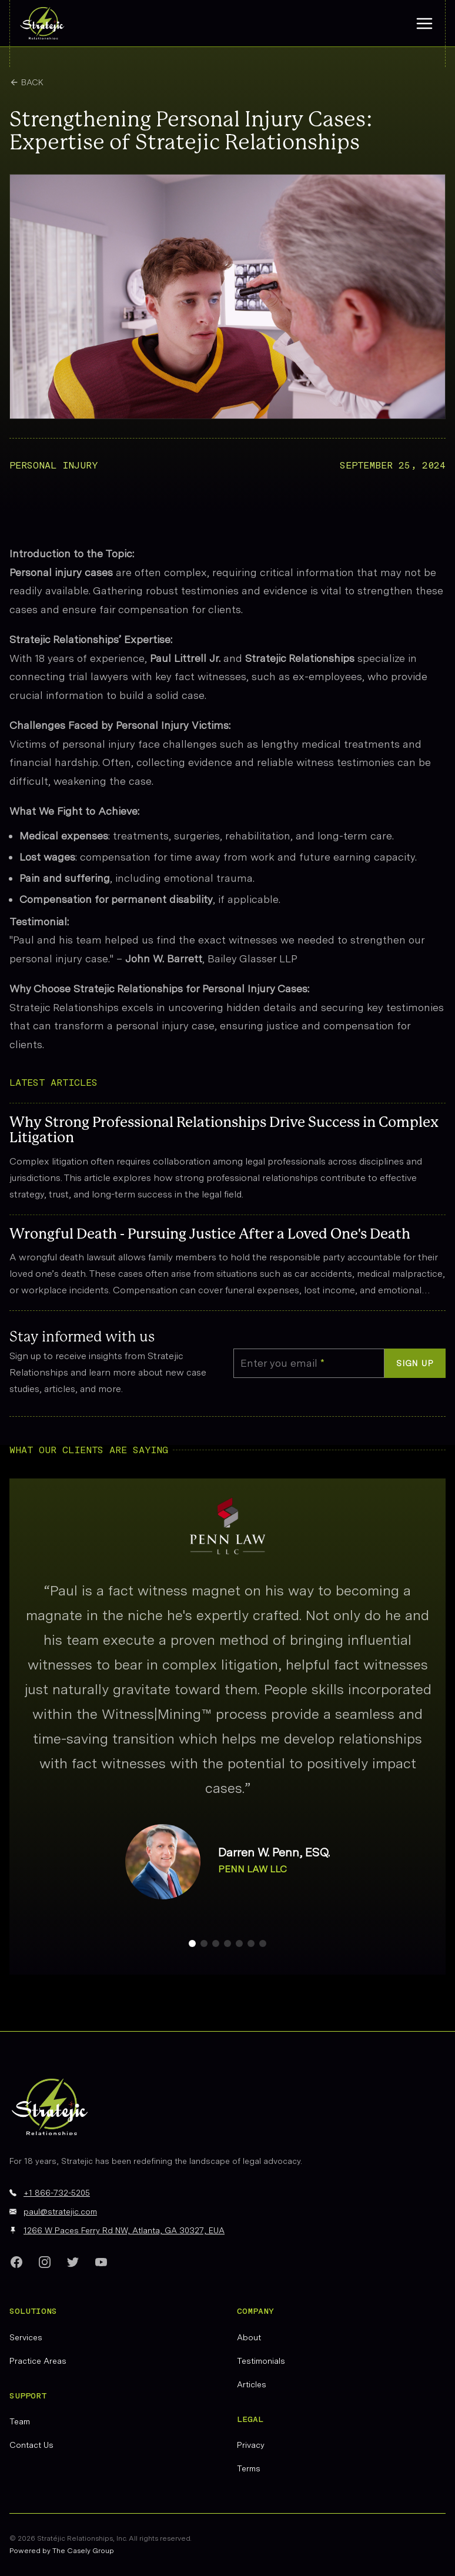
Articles (251, 2384)
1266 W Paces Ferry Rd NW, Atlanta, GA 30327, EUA (124, 2230)
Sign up (415, 1363)
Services (25, 2337)
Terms (248, 2468)
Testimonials (261, 2361)
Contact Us (31, 2445)
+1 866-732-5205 (57, 2192)
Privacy (251, 2445)
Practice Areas (37, 2361)
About (249, 2337)
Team (19, 2421)
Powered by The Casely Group (61, 2551)
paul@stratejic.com (60, 2211)
